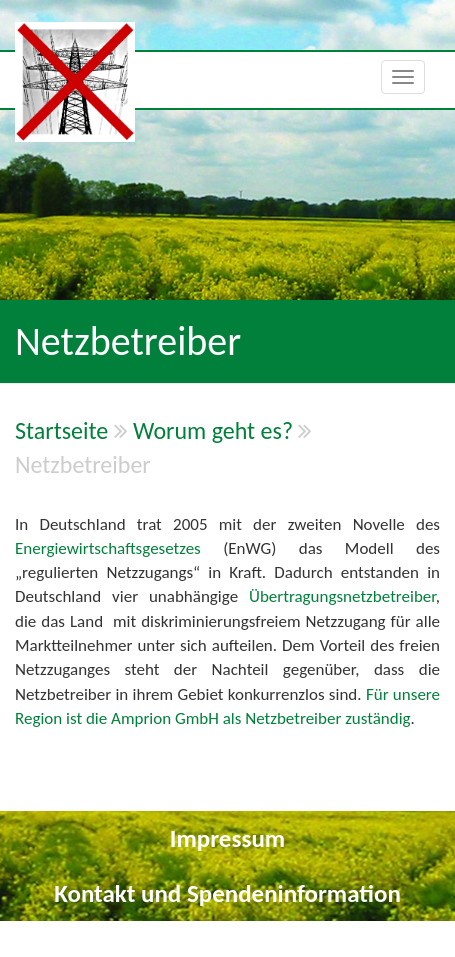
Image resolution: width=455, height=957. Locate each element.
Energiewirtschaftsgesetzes (119, 548)
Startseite (61, 430)
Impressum (227, 838)
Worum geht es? (213, 430)
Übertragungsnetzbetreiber (342, 596)
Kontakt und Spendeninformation (227, 893)
